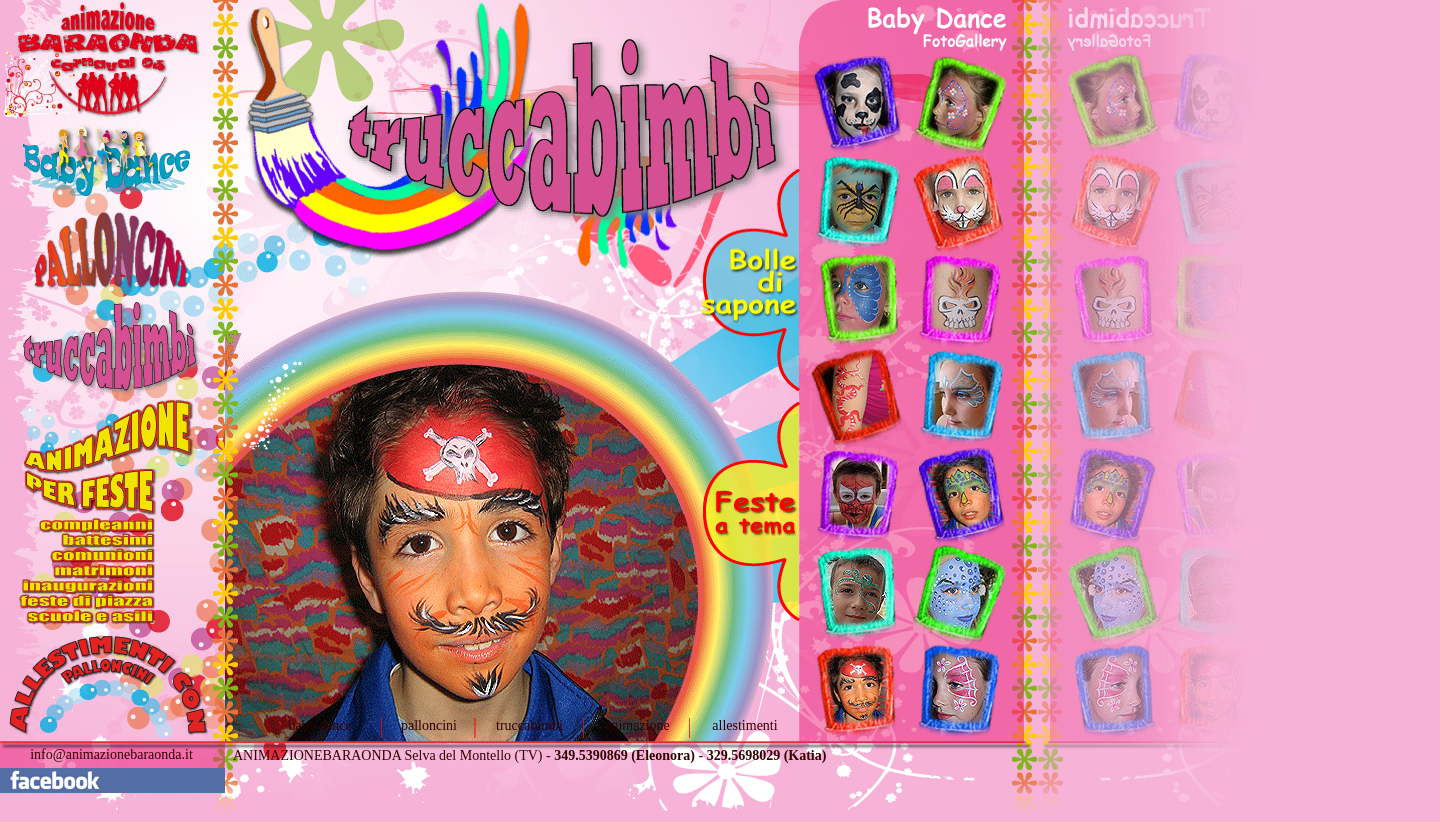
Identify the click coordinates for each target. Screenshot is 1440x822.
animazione (637, 725)
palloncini (429, 725)
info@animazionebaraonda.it (111, 754)
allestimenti (744, 725)
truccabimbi (529, 725)
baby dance (319, 725)
